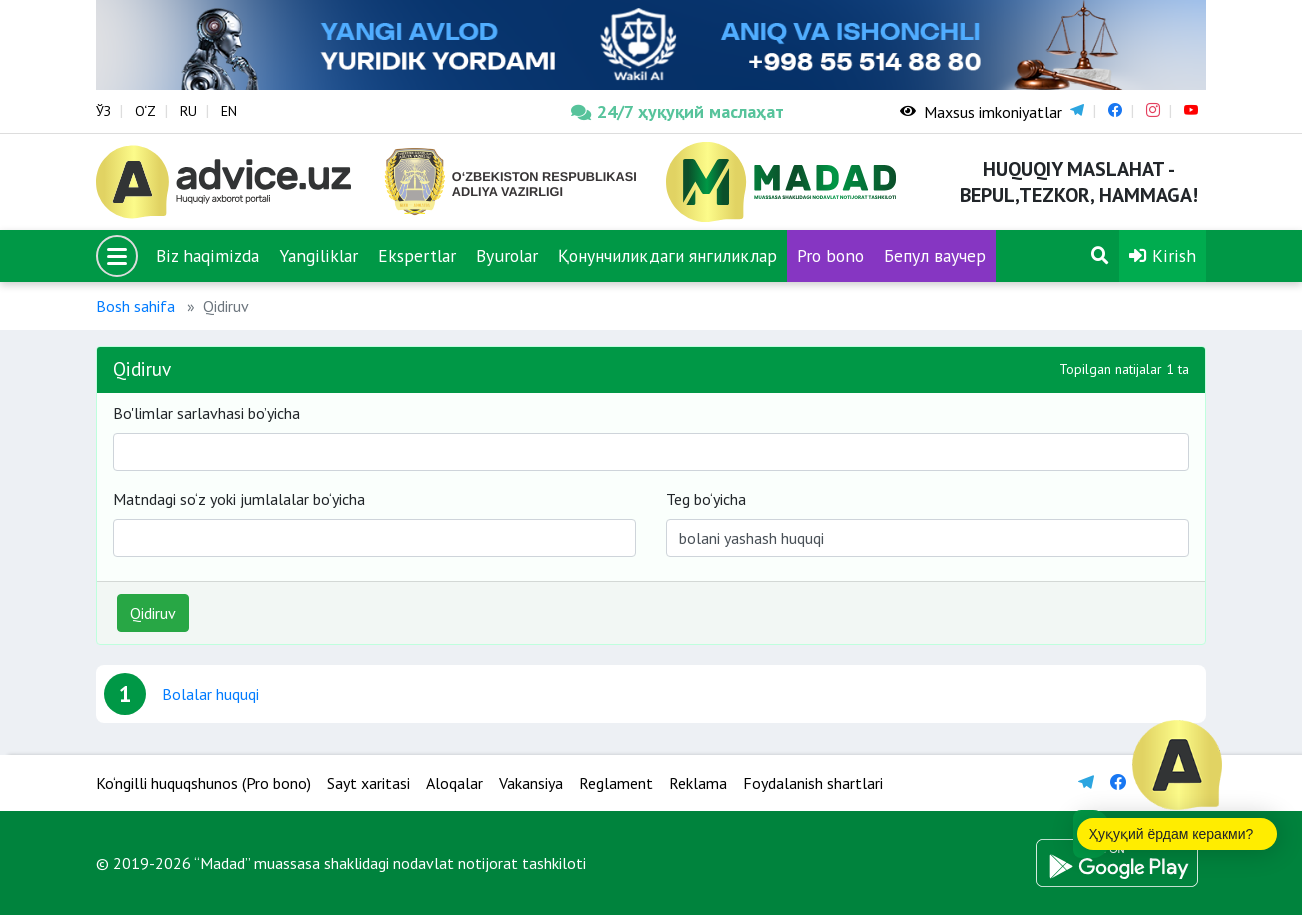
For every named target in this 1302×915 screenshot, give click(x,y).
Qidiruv (153, 613)
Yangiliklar (318, 255)
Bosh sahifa (135, 306)
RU (188, 111)
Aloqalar (454, 783)
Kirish (1162, 255)
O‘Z (145, 111)
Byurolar (507, 255)
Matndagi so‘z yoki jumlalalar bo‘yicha (239, 499)
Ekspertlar (417, 255)
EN (229, 111)
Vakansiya (531, 783)
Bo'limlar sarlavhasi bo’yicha (206, 413)
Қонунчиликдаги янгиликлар (667, 255)
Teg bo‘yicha (706, 499)
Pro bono (830, 255)
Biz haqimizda (207, 255)
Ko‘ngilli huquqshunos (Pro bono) (203, 783)
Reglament (616, 783)
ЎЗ (103, 111)
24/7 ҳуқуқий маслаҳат (677, 111)
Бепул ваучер (935, 255)
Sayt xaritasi (368, 783)
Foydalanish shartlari (813, 783)
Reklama (698, 783)
